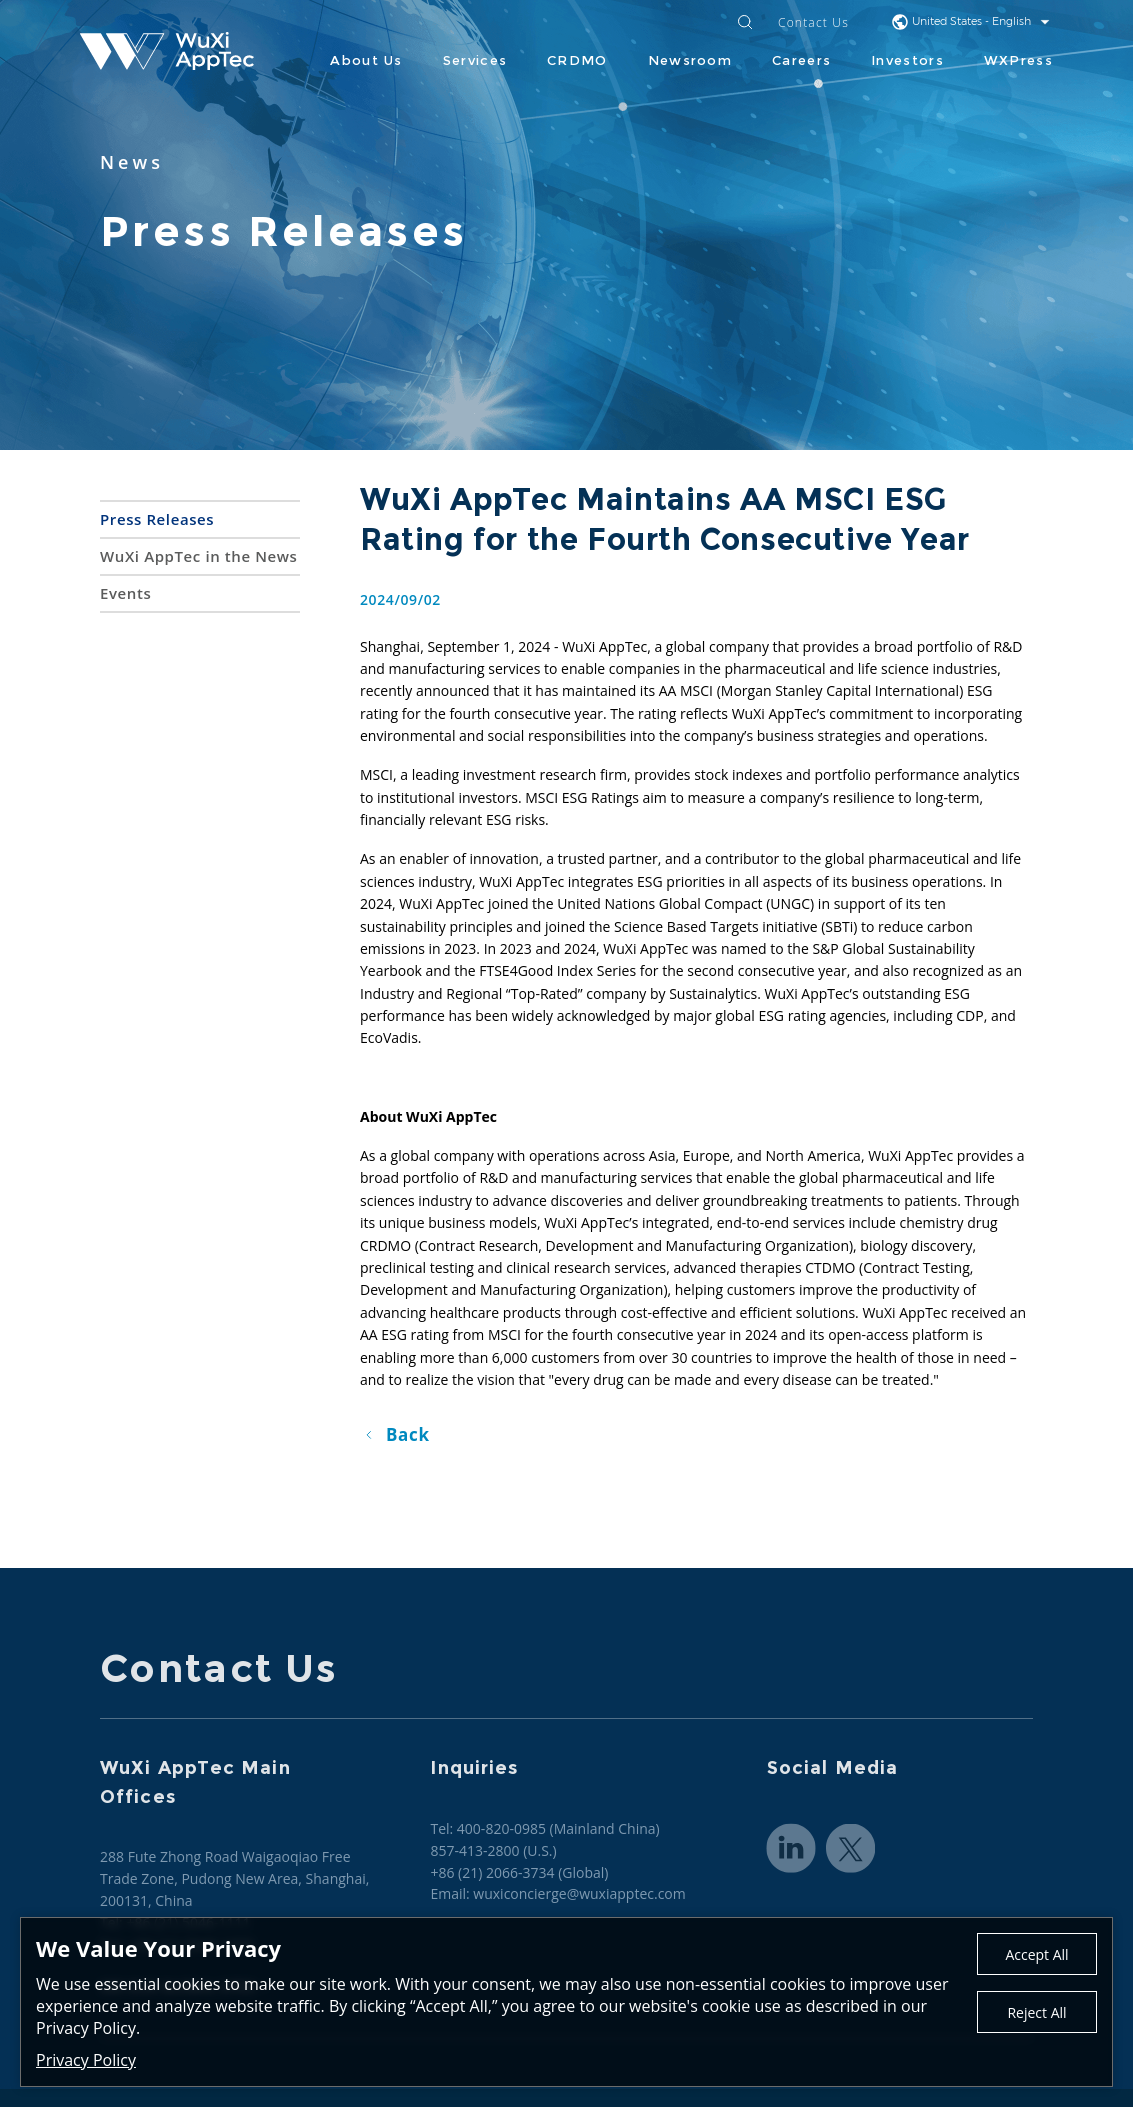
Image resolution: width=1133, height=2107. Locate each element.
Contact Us (813, 23)
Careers (801, 60)
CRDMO (577, 60)
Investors (907, 60)
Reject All (1036, 2012)
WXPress (1018, 60)
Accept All (1036, 1954)
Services (475, 60)
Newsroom (690, 60)
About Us (366, 60)
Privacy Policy (86, 2060)
